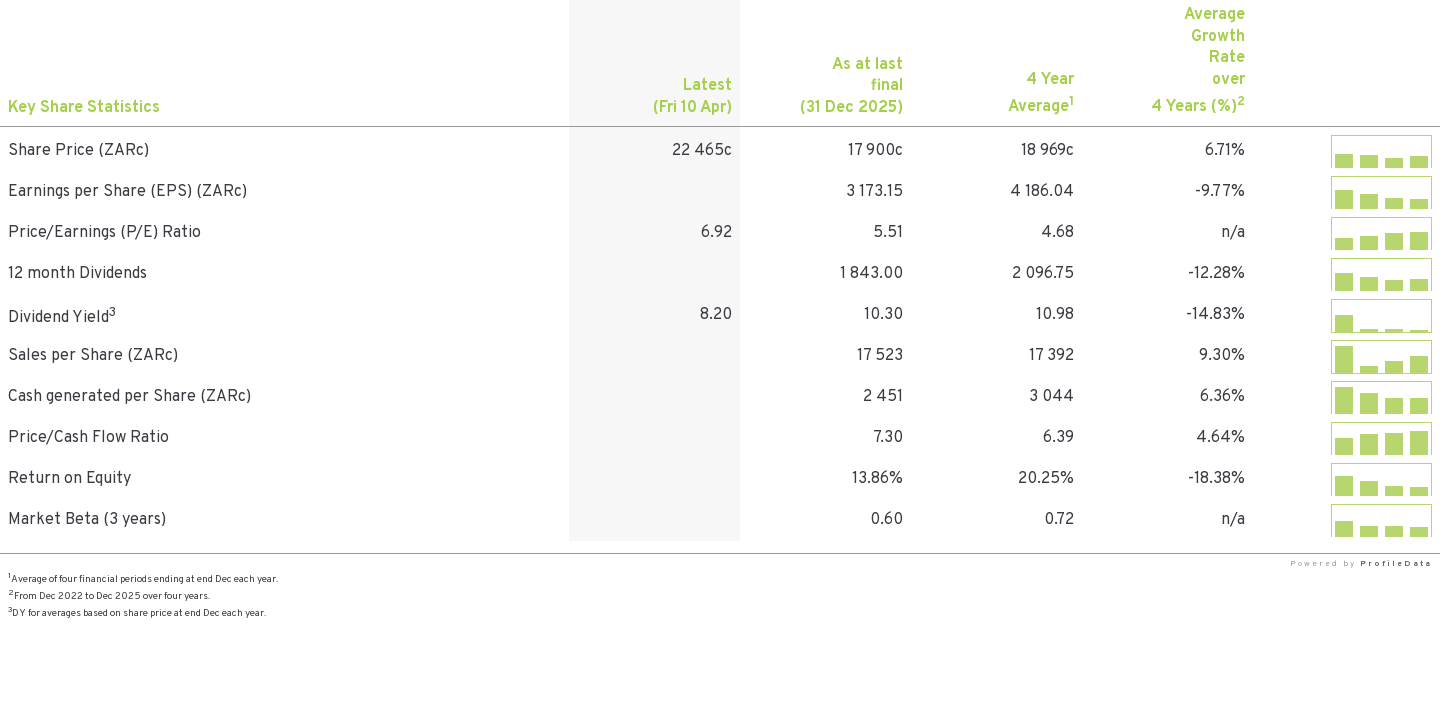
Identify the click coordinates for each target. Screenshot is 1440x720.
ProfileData (1396, 564)
